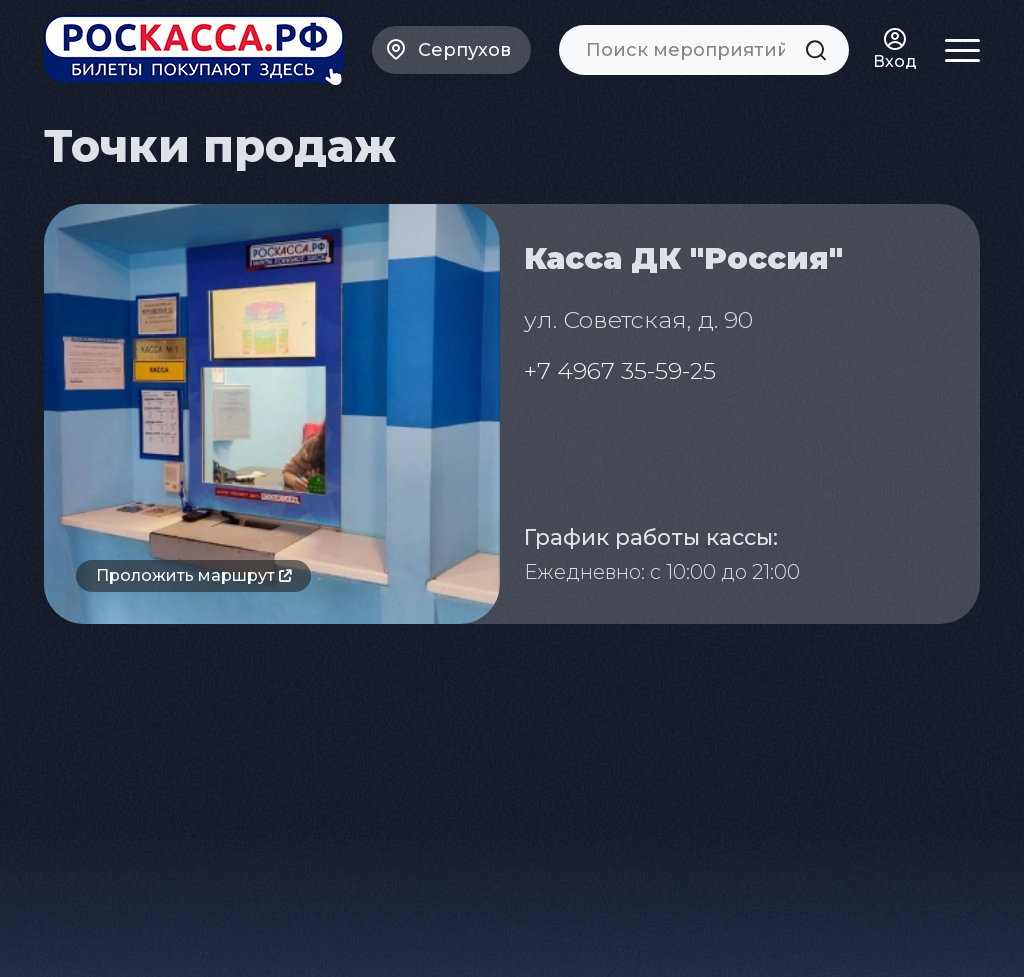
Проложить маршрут (193, 575)
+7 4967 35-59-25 (620, 370)
